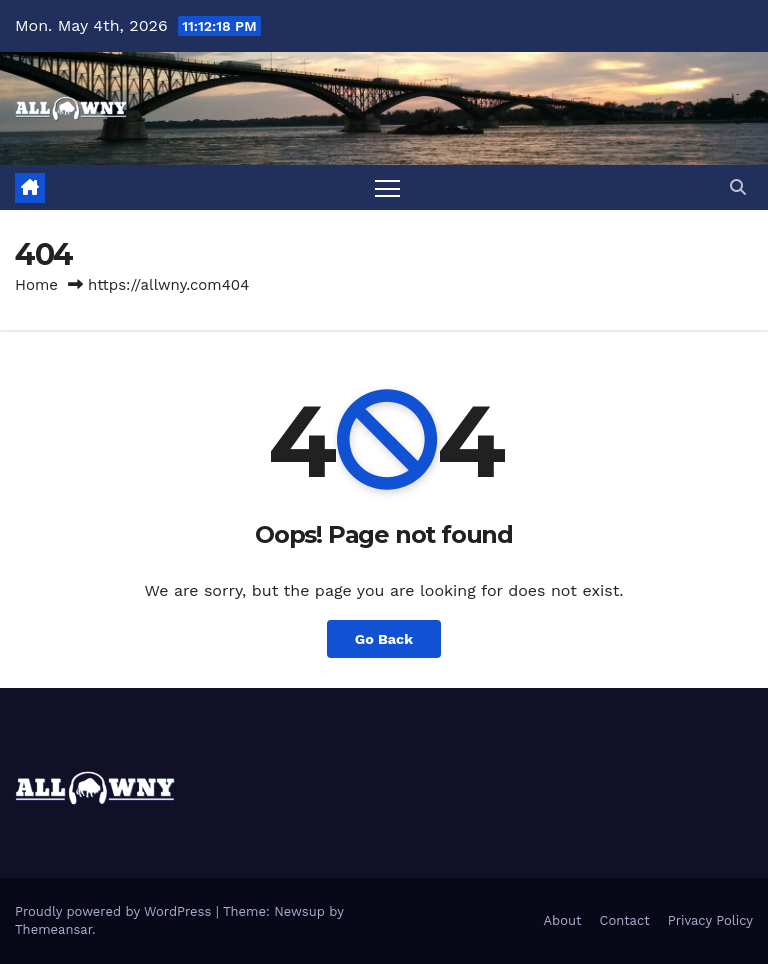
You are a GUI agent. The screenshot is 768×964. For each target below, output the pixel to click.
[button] (738, 187)
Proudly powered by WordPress (115, 911)
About (563, 920)
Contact (625, 920)
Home (36, 285)
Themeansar (53, 929)
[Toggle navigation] (387, 187)
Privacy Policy (710, 920)
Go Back (384, 639)
